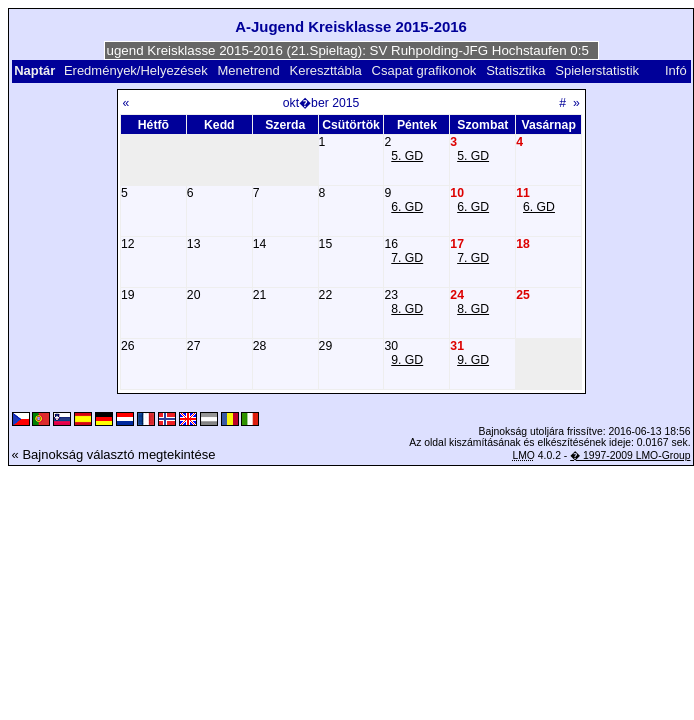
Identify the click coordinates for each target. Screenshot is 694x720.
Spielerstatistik (598, 70)
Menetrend (249, 70)
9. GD (407, 360)
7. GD (407, 258)
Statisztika (515, 70)
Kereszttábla (326, 70)
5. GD (407, 156)
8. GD (407, 309)
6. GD (407, 207)
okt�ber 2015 (321, 103)
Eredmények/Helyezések (136, 70)
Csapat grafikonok (424, 70)
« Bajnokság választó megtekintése (114, 454)
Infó (676, 70)
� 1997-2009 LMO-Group (630, 455)
